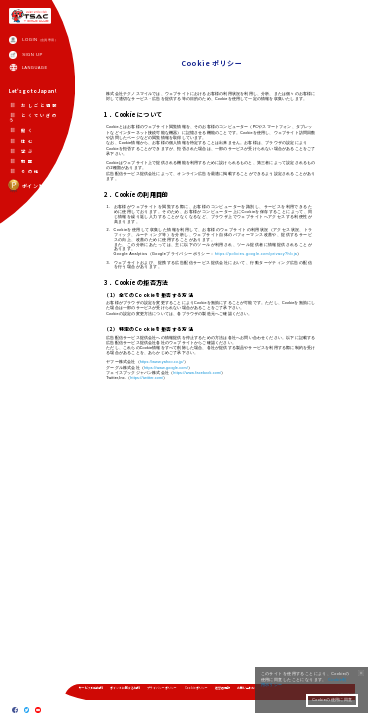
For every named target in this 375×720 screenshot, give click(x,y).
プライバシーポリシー (163, 688)
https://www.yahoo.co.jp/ (162, 365)
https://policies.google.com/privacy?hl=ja (256, 256)
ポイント (25, 187)
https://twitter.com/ (147, 381)
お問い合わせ (246, 688)
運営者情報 (222, 688)
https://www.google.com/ (166, 371)
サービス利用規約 (91, 688)
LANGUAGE (35, 68)
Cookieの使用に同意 (332, 700)
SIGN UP (32, 55)
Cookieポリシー (196, 688)
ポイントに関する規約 (125, 688)
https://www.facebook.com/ (197, 376)
